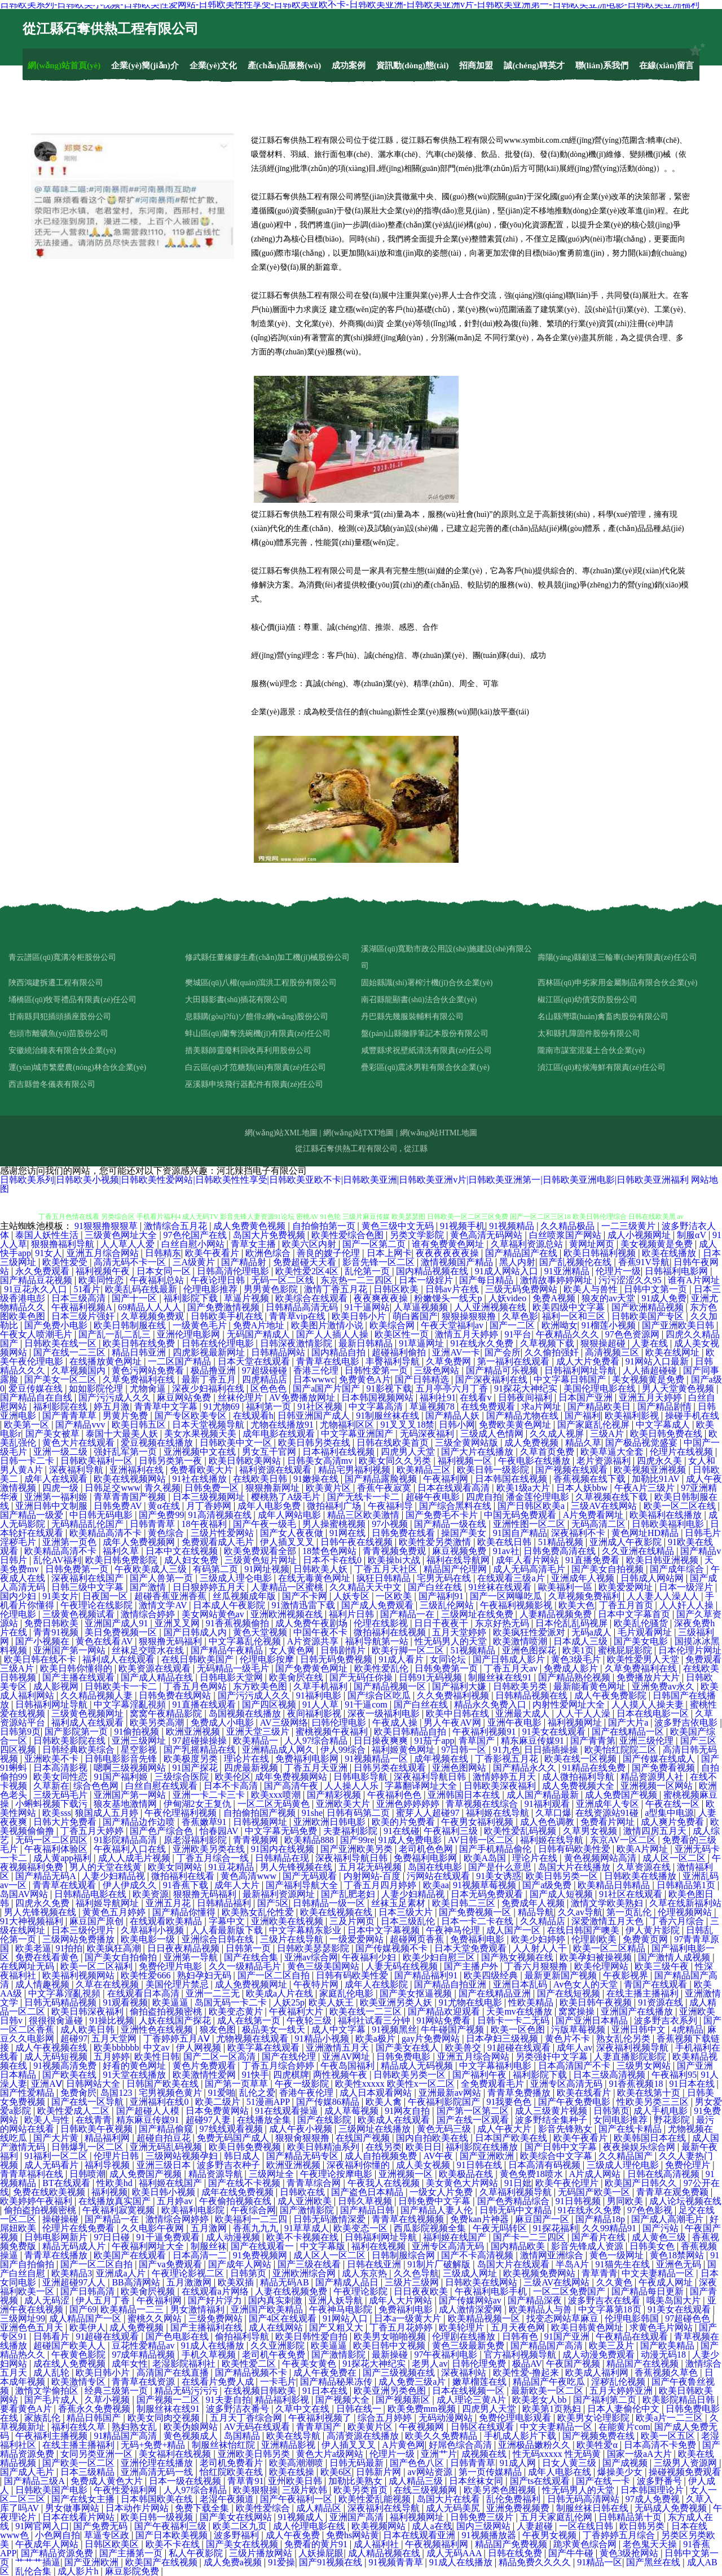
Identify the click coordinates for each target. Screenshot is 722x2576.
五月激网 (210, 2228)
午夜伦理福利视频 (181, 1813)
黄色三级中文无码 (399, 1226)
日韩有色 (521, 2336)
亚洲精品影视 (289, 2445)
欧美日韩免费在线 (667, 1433)
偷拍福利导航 (243, 2336)
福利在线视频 (379, 2246)
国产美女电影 (642, 1641)
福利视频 (109, 2192)
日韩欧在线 (303, 2192)
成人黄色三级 (660, 2237)
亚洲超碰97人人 (75, 2282)
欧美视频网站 (379, 2526)
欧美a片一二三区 (670, 2418)
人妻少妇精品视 (114, 1876)
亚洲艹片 (439, 2454)
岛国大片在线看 (449, 2499)
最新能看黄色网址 (590, 1686)
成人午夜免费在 (326, 2372)
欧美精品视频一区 (485, 2318)
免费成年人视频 (534, 1903)
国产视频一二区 (169, 2399)
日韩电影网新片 (57, 2237)
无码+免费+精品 (154, 2445)
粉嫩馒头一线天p (449, 1298)
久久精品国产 (626, 2156)
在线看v (477, 1397)
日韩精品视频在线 (532, 1695)
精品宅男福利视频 (355, 1469)
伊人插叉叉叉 (288, 1542)
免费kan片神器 (480, 2219)
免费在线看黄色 (48, 1957)
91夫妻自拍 (228, 2399)
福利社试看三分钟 (375, 2020)
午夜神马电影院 (342, 2309)
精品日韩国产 (95, 2418)
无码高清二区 (599, 1524)
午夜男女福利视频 (478, 1822)
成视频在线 (485, 2454)
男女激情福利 (198, 2309)
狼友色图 (219, 2029)
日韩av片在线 (453, 1289)
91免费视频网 (261, 2255)
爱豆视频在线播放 (158, 1442)
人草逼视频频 (422, 1307)
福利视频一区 (466, 1460)
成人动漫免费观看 (599, 2354)
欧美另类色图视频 (501, 2490)
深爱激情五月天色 (608, 1921)
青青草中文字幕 (167, 1406)
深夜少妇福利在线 (209, 1388)
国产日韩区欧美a (532, 1506)
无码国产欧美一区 (595, 2192)
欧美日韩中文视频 (390, 2345)
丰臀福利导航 (394, 1361)
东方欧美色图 (261, 1686)
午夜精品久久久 (568, 1334)
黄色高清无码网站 (487, 1235)
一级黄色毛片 (201, 1325)
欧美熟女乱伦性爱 (259, 1912)
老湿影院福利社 (185, 2363)
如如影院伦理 (97, 1388)
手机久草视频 (210, 2354)
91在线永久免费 (483, 1343)
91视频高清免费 (66, 2065)
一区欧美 (395, 1596)
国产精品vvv (81, 1424)
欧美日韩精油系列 (324, 2147)
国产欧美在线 (70, 2074)
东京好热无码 (503, 1623)
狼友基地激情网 (126, 1804)
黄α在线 (165, 1506)
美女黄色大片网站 (463, 2183)
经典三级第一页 (117, 2390)
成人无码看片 (52, 2165)
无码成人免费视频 (672, 2508)
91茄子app (434, 1740)
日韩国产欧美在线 (163, 2083)
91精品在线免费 (595, 1767)
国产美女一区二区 (61, 1379)
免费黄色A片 (365, 1379)
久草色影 (520, 1316)
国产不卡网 (305, 1596)
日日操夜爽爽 (382, 1740)
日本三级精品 (88, 2472)
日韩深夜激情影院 (297, 1343)
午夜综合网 (253, 2210)
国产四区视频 (270, 1704)
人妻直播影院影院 (631, 2056)
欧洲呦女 (560, 1325)
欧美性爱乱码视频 (521, 1831)
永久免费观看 (43, 1271)
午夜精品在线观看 (633, 2336)
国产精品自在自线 (37, 1397)
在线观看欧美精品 (167, 1921)
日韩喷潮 (87, 2174)
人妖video (508, 1298)
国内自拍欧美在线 (433, 2138)
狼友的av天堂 (609, 1298)
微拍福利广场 (335, 1506)
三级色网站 (437, 1370)
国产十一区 (135, 1298)
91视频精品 (512, 1226)
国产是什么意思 (501, 1867)
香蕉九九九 (256, 2228)
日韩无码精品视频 (61, 2002)
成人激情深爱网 (471, 2309)
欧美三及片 (612, 2345)
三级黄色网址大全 (122, 1235)
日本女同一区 (165, 1271)
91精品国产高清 (126, 2436)
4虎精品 (687, 2029)
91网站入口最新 (658, 1361)
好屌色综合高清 (461, 2445)
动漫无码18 (664, 2354)
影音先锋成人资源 (588, 2246)
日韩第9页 (20, 1731)
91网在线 (348, 1533)
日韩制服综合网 (404, 2255)
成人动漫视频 (234, 2237)
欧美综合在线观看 (312, 1298)
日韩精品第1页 (687, 1885)
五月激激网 (190, 2282)
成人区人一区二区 (330, 2255)
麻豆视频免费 (460, 1551)
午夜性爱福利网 (126, 2490)
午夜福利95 (674, 2074)
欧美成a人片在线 (280, 1993)
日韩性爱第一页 (377, 1370)
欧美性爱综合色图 (348, 1235)
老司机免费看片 (232, 2463)
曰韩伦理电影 (340, 1722)
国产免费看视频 (664, 1767)
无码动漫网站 (447, 2418)
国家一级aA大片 (640, 2454)
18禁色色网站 (330, 1551)
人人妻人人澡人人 (664, 1596)
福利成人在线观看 (119, 1659)
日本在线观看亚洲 (420, 2535)
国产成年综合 (678, 1569)
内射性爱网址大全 (569, 1704)
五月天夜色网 (519, 2327)
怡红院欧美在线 (232, 2472)
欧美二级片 (219, 2102)
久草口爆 (553, 1813)
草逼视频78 (433, 1406)
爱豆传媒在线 (36, 1388)
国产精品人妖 (453, 1415)
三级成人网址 (471, 2273)
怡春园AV (220, 1831)
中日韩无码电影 (102, 1515)
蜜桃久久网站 (155, 2318)
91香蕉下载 (186, 1885)
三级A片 (608, 1433)
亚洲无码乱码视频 (167, 2147)
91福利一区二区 (57, 2156)
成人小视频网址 (640, 1235)
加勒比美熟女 (356, 2481)
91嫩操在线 (317, 1479)
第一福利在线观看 (514, 1361)
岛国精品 (243, 2436)
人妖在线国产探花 (176, 2020)
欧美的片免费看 (404, 1822)
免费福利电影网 (308, 1758)
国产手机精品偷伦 (496, 1849)
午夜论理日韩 (219, 1280)
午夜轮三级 (310, 2020)
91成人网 (519, 2463)
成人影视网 (57, 1686)
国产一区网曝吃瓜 (507, 1596)
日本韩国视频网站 (378, 1397)
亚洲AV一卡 (456, 1352)
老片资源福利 (604, 1460)
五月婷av (176, 2201)
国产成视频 (626, 2463)
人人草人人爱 (128, 1244)
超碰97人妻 (209, 2120)
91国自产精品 (520, 1533)
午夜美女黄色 (310, 2363)
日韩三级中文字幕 (88, 1587)
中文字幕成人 (664, 1424)
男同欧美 (626, 2201)
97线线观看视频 (232, 2129)
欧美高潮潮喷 (297, 2463)
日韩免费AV (119, 1506)
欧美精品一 (256, 1740)
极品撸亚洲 (214, 1370)
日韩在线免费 (516, 2553)
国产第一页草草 (237, 2083)
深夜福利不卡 (579, 1533)
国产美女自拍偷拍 (122, 1957)
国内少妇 (19, 1596)
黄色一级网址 (617, 2255)
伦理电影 (19, 1614)
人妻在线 (651, 1343)
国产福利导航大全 (303, 1885)
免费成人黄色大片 (108, 2481)
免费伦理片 (688, 2165)
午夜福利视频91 (485, 1731)
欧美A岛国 (486, 1858)
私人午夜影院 (197, 2553)
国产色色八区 (418, 2463)
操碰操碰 (61, 2219)
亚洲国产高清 (357, 2517)
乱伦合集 (34, 2571)
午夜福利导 (391, 1506)
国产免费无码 (101, 2526)
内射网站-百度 (373, 1876)
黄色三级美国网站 (324, 1966)
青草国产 (478, 1740)
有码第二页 (216, 1569)
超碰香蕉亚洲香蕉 (171, 1596)
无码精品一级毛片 (234, 1668)
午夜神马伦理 (454, 1930)
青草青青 (600, 2273)
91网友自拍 (408, 2111)
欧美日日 (424, 2147)
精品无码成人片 (75, 2246)
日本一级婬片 (427, 1280)
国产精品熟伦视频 (575, 1677)
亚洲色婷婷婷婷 (409, 1804)
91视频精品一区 (377, 1758)
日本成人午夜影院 (230, 1605)
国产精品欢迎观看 (445, 2011)
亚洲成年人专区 (608, 1804)
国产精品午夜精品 (228, 1650)
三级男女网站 (645, 2065)
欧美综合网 (393, 1325)
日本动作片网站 (138, 2508)
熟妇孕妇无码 (205, 1975)
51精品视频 (561, 1542)
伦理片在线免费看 (79, 2228)
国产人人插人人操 (333, 1334)
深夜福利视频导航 (633, 2047)
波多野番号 (660, 2481)
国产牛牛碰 (572, 2553)
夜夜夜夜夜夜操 (448, 1253)
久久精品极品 (568, 1226)
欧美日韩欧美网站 (246, 1460)
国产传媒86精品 (329, 2102)
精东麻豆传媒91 (533, 1740)
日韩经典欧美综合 (79, 1749)
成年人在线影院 (377, 1984)
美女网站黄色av (214, 1614)
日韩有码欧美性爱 (575, 1849)
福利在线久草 (79, 2427)
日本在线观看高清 (454, 1488)
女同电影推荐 (621, 2120)
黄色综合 (167, 1533)
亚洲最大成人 (523, 1713)
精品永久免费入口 (491, 1704)
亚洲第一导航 (192, 1957)
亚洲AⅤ (46, 2083)
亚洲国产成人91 (117, 1623)
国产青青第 (592, 1740)
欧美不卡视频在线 (303, 2237)
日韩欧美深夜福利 (501, 1786)
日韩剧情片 (344, 1650)
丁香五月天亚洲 (317, 1767)
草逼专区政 (107, 2535)
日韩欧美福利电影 (669, 1524)
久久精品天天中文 (366, 1587)
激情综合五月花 (176, 1226)
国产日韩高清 (88, 2291)
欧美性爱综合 (264, 2508)
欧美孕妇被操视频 (597, 1957)
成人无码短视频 (57, 2056)
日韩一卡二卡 (28, 1460)
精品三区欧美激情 (364, 1515)
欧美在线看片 (585, 2092)
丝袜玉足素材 (399, 1903)
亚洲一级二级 (61, 1451)
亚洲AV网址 (347, 2056)
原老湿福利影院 (196, 1840)
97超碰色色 (688, 2318)
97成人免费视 (654, 2499)
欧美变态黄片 (237, 2011)
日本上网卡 (389, 1253)
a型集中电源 (669, 1813)
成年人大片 (238, 1885)
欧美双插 (237, 2282)
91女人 (48, 1253)
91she (312, 1813)
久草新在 (51, 1786)
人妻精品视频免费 (557, 1614)
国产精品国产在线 (522, 1253)
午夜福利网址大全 (149, 2246)
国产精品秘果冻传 (337, 2381)
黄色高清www (250, 1876)
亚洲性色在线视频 (158, 2029)
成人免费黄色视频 (250, 1226)
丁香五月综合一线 (214, 1858)
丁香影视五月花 (507, 1758)
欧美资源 (151, 1894)
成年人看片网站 (528, 1560)
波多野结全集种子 (552, 2120)
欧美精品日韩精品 (615, 1885)
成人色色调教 (548, 1822)
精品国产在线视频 (643, 2363)
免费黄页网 (646, 1939)
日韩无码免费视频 (337, 1659)
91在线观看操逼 (287, 2111)
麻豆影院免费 (133, 2571)
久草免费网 (449, 1361)
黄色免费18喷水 (532, 2174)
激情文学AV (164, 1605)
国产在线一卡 (604, 2481)
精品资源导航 (216, 2174)
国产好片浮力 (216, 2300)
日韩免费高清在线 (560, 1551)
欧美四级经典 (492, 1975)
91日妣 (517, 2183)
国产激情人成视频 (675, 1957)
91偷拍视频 (137, 1731)
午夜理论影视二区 (189, 2273)
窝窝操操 (577, 2011)
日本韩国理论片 (653, 2490)
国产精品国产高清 (547, 2345)
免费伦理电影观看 (516, 2418)
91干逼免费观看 (169, 2237)
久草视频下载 (548, 1343)
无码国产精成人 (259, 1334)
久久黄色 (615, 2282)
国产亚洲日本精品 (593, 2020)
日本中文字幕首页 (635, 1614)
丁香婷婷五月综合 (620, 2535)
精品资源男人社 (653, 1776)
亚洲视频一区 (406, 2174)
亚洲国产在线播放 (638, 2011)
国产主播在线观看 (79, 1677)
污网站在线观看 (439, 1876)
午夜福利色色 (395, 1795)
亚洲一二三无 (214, 1993)
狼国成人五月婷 (107, 1813)
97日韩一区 (464, 1749)
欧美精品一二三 (133, 2309)
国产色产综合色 (162, 1831)
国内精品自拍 (339, 1352)
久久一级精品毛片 (246, 1966)
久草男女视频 (591, 1831)
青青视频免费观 (395, 1551)
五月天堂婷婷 (460, 1632)
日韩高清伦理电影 (234, 1271)
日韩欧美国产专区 (648, 1316)
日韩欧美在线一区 (61, 1343)
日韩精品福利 (225, 1903)
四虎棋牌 (291, 2074)
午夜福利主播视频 (52, 2436)
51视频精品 (474, 1650)
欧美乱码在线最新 (142, 1289)
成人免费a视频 (234, 2562)
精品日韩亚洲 (140, 1352)
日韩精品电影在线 (91, 1894)
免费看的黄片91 (317, 2544)
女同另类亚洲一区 (97, 2454)
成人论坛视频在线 (685, 2201)
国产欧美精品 (668, 2345)
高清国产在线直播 (174, 2372)
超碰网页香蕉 (418, 1939)
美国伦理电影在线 (600, 1388)
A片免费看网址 (594, 1515)
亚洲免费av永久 (664, 1686)
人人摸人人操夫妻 (648, 1704)
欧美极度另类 (192, 1758)
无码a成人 (592, 1632)
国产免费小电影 (57, 1325)
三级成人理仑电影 (237, 1578)
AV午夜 (439, 2156)
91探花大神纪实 (527, 1388)
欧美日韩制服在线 (131, 1325)
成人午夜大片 (505, 2129)
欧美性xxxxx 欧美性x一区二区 (396, 2083)
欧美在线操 (292, 2472)
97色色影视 (651, 2210)
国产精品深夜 (536, 2300)
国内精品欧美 (519, 2246)
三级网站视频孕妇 (183, 2156)
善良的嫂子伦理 (329, 1253)
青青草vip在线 (298, 1316)
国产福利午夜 (480, 2074)
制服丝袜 (209, 2246)
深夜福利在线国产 (88, 1578)
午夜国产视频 (574, 2363)
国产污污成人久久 (115, 1397)
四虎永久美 (660, 1460)
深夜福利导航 (77, 1469)
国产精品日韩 (368, 2210)
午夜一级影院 (303, 2083)
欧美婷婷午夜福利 (37, 2201)
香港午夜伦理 (307, 2092)
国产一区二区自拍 (274, 1975)
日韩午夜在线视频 (357, 1542)
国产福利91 (442, 1596)
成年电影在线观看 (280, 1433)
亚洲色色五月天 (32, 2327)
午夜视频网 (422, 2427)
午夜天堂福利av (453, 1325)
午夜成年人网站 (48, 2544)
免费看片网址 (608, 1822)
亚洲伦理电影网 (189, 1334)
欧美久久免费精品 (442, 2436)
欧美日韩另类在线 (315, 1442)
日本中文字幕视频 (384, 1930)
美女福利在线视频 (176, 2454)
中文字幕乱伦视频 (246, 1641)
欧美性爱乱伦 (382, 1668)
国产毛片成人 (52, 2399)
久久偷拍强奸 (553, 1352)
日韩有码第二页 (359, 1813)
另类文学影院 (418, 1235)
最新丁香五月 (210, 1379)
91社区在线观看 (631, 1894)
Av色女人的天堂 (586, 1984)
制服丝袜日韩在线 (593, 2508)
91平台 (517, 1334)
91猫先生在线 (624, 2264)
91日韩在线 (480, 2165)
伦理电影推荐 (211, 1289)
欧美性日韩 (156, 2056)
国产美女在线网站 (237, 2517)
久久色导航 (416, 2273)
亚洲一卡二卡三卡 (210, 1795)
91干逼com (367, 1704)
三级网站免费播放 (79, 1939)
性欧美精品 (532, 2002)
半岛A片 (574, 2264)
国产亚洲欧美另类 (357, 1849)
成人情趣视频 (43, 1984)
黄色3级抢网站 (630, 2553)
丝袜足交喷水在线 (149, 1650)
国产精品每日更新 (648, 2291)
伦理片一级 (618, 1271)
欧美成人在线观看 (395, 2120)
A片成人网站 (596, 2174)
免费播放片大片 (649, 1677)
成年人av (574, 2047)
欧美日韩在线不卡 (41, 1659)
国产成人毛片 (28, 2472)
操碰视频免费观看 (685, 2472)
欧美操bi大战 (395, 1560)
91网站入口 (346, 2318)
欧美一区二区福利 (97, 1966)
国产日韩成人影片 (510, 1659)
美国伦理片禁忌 (178, 1984)
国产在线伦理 (290, 2056)
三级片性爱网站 (223, 1533)
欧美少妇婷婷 (539, 1939)
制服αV (692, 1235)
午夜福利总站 (158, 1280)
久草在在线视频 (108, 1984)
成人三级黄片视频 (552, 2111)
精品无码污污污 (187, 2390)
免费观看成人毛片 (219, 1542)
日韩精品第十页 (631, 2517)
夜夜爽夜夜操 (382, 1298)
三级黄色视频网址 (88, 1713)
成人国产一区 (514, 1930)
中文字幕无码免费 (282, 1831)
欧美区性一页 (403, 1334)
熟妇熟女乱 (135, 2427)
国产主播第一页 (132, 2553)
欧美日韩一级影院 (494, 1469)
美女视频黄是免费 (657, 1244)
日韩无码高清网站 (584, 2499)
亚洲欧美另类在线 (210, 1849)
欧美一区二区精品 (610, 1948)
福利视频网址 (576, 1722)
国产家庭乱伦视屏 (594, 1424)
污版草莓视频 (579, 2029)
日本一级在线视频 (186, 2481)
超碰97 (73, 2038)
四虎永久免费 (43, 1903)
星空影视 (140, 1749)
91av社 (506, 1551)
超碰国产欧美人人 (70, 2345)
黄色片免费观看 (205, 2065)
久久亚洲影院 (278, 2345)
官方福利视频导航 (521, 2354)
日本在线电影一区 (654, 1713)
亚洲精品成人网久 (279, 1749)
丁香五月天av (512, 1668)
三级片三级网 (413, 2282)
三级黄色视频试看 (79, 1614)
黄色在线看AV (105, 1641)
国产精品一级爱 (32, 1515)
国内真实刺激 (276, 2300)
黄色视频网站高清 (601, 1858)
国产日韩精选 (423, 1379)
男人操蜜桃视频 (335, 1524)
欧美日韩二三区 (465, 1903)
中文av (157, 2047)
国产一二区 (513, 1325)
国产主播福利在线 (207, 2327)
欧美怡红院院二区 (621, 1749)
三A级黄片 (195, 1262)
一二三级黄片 (629, 1226)
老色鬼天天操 (651, 2544)
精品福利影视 (283, 2399)
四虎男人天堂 (409, 1451)
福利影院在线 (61, 1406)
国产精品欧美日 (600, 1406)
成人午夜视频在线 (52, 2047)
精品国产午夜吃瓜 (550, 2381)
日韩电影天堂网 (232, 1677)
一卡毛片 (278, 2381)
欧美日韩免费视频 (246, 2147)
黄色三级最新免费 (469, 2345)
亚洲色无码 (679, 2264)
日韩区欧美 (397, 1289)
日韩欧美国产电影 (52, 2490)
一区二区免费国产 (570, 2291)
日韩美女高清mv (321, 1460)
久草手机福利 (321, 1686)
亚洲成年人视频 (584, 1578)
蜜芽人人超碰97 (428, 1813)
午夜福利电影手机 (492, 2291)
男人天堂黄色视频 (679, 1388)
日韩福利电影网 (677, 1271)
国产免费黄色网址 (312, 1668)
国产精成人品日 (348, 2282)
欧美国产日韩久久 (642, 2183)
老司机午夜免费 (274, 2354)
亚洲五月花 (169, 1903)
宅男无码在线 (445, 1578)
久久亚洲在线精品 (639, 1551)
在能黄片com (624, 2427)
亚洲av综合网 (311, 1957)
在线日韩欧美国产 (198, 1659)
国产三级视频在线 (400, 2372)
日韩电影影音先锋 (122, 1758)
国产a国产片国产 (327, 1388)
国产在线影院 (325, 2120)
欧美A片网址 (644, 1849)
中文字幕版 (323, 2246)
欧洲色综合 (269, 1253)
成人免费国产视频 (622, 1795)
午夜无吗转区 (501, 2228)
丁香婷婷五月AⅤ (178, 2038)
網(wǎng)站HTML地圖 (438, 1133)
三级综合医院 (183, 1776)
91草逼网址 (422, 1343)
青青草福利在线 (32, 2174)
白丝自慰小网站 (194, 1244)
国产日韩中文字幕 (562, 2147)
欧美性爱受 (66, 1262)
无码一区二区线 (283, 1280)
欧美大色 (576, 1605)
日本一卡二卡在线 (478, 1921)
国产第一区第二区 (474, 2111)
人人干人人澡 (584, 1713)
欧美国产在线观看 (131, 2255)
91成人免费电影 (411, 1840)
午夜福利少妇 (370, 1957)
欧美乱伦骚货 (642, 1623)
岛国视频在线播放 (246, 1713)
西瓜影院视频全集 (431, 2228)
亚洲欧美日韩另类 (255, 2454)
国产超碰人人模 (149, 2111)
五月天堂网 (115, 2038)
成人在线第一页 (250, 2020)
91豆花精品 (232, 1867)
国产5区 (273, 1903)
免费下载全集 (203, 2508)
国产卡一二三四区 (530, 2237)
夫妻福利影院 (351, 1831)
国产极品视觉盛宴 (642, 1442)
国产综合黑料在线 (456, 1506)
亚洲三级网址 (140, 1740)
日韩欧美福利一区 (97, 1460)
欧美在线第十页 (650, 2092)
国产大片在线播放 (478, 1451)
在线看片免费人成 (219, 2381)
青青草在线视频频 (409, 2219)
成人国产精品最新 (544, 1795)
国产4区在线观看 (284, 2318)
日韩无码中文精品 (516, 2210)
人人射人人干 (541, 1948)
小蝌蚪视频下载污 (52, 1804)
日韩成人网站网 (653, 1578)
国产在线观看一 (263, 2246)
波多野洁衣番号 (238, 2408)
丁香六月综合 (678, 1921)
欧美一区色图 (519, 2029)
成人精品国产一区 (86, 2318)
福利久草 (122, 1551)
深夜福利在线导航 (384, 2508)
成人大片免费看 (589, 1361)
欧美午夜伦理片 (568, 2183)
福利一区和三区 (574, 1316)
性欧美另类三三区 (654, 2102)
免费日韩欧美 (52, 1623)
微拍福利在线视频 (391, 1632)
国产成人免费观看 (378, 1605)
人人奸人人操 (687, 1605)
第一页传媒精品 (491, 2472)
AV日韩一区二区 (482, 1840)
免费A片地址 (260, 1325)
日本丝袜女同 (477, 2481)
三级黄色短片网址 (261, 1560)
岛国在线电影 (436, 1867)
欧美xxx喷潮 (277, 1795)
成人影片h (79, 2571)
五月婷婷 (112, 2056)
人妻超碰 (536, 2526)
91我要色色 (510, 2102)
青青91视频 (57, 1632)
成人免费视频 (532, 1442)
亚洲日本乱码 (521, 1984)
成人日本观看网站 (377, 2092)
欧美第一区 (27, 1424)
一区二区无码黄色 (274, 1804)
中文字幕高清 (377, 1406)
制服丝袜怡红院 (224, 2445)
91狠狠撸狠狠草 (107, 1226)
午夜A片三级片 (645, 1488)
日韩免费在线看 (404, 1533)
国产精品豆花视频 (37, 1280)
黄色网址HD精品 (646, 1533)
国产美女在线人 (408, 2047)
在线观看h (253, 1415)
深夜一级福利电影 (384, 1713)
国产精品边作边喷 (140, 1822)
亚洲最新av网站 (451, 2092)
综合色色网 (97, 1786)
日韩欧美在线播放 (641, 1876)
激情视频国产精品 (458, 1262)
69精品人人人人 (150, 1307)
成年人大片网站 (401, 2300)
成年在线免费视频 (238, 2192)
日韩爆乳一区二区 (88, 2147)
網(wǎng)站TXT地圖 (358, 1133)
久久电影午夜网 (153, 2228)
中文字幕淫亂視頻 (131, 1704)
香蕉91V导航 (644, 1262)
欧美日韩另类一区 (563, 1876)
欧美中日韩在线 (458, 1713)
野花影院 (673, 2120)
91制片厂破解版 (440, 2264)
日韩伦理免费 (480, 2363)
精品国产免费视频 (512, 2544)
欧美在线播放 (670, 1253)
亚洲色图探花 (530, 1650)
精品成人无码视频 (418, 2065)
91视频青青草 (397, 2562)
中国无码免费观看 (521, 1515)
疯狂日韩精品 (384, 1578)
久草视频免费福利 (585, 1596)
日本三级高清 (79, 1298)
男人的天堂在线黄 (106, 1867)
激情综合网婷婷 (178, 2219)
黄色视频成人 (192, 2436)
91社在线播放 (201, 1479)
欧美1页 (578, 1650)
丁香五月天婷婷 (93, 1831)
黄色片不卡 (568, 2038)
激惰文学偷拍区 (48, 2390)
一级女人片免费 (442, 2192)
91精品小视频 (323, 2038)
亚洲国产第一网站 (70, 1650)
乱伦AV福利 (57, 1560)
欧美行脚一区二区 (409, 1650)
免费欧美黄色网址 (516, 1424)
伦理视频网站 (686, 1912)
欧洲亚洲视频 (194, 1731)
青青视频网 (256, 1840)
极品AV (527, 2363)
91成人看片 (402, 1659)
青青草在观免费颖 (673, 2192)
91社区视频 (321, 1406)
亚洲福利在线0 (160, 2102)
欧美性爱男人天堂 (644, 1659)
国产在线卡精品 (631, 2129)
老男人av (429, 2363)
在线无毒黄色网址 (315, 1578)
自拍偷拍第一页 (325, 1226)
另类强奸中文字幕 (553, 2056)
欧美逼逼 (171, 2002)
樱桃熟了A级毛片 (287, 1497)
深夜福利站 (464, 2372)
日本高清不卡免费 (661, 2445)
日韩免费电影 (404, 2056)
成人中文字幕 (339, 2029)
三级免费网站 (216, 2318)
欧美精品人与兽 (541, 2309)
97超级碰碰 (265, 1370)
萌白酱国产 (415, 1316)
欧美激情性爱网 (205, 2074)
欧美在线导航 (294, 2436)
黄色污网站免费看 (149, 1370)
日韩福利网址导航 (581, 1370)
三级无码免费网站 (522, 1289)
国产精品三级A (35, 2481)
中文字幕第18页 (611, 2309)
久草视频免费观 (153, 1316)
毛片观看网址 (646, 1632)
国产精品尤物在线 (523, 1415)
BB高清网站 (137, 2282)
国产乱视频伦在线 (576, 1262)
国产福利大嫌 (460, 1686)
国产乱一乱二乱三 (115, 1334)
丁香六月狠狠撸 (537, 1966)
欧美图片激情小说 (328, 1325)
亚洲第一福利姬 (57, 1497)
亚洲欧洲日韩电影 (330, 1822)
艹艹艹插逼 (37, 2562)
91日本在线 (693, 2083)
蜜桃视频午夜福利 (333, 1731)
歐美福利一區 (566, 1587)
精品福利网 (108, 2138)
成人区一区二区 (675, 1858)
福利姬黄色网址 (404, 1749)
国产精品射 (244, 1262)
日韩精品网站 (279, 1352)
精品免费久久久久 (536, 2562)
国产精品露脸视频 (382, 1479)
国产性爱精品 (28, 2092)
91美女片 (60, 1596)
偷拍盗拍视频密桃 (167, 2011)
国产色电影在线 (178, 2336)
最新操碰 (391, 2354)
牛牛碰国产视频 (453, 2029)
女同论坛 (449, 1659)
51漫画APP (269, 2102)
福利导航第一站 (378, 1641)
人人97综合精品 (317, 1740)
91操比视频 (111, 2020)
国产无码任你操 (362, 1677)
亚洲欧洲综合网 (305, 2273)
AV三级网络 (284, 1722)
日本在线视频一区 (469, 2390)
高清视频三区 (613, 1352)
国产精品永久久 (525, 1767)
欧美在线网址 (673, 1352)
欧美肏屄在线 (297, 1677)
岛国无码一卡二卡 (232, 2002)
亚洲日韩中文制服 (52, 1506)
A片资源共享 (314, 1641)
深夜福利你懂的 (359, 2165)
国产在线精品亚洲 (496, 1993)
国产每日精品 (487, 1280)
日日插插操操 (552, 1749)
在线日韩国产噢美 (584, 1930)
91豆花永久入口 (36, 1289)
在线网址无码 (28, 1966)
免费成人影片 (572, 1668)
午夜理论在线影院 (97, 1605)
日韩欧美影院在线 (70, 1740)
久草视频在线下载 (612, 1497)
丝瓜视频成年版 (245, 1596)
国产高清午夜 (292, 1786)
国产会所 (503, 1352)
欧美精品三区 (425, 1469)
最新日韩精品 (366, 1343)
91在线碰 (402, 1831)
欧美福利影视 (633, 1415)
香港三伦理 (317, 1370)
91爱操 (281, 2562)
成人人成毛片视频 (135, 1858)
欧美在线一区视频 (581, 1758)
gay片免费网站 (432, 2038)
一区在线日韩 (587, 2526)
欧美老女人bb (540, 2399)
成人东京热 (365, 2273)
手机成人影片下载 (521, 2436)
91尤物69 (223, 1406)
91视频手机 (462, 1226)
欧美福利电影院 (194, 2210)
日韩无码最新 (357, 2463)
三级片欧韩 (305, 2490)
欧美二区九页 (241, 2526)
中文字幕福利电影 (496, 2065)
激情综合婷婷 (149, 1614)
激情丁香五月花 (336, 1289)
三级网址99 (22, 2318)
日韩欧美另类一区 (410, 2074)
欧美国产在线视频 (162, 2562)
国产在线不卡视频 (245, 2183)
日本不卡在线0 (333, 1560)
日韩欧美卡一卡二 (122, 1686)
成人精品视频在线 (385, 2553)
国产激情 (149, 1587)
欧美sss (56, 1813)
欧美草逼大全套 (613, 1451)
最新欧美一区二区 (548, 2390)
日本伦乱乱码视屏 (572, 1623)
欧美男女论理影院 (594, 2418)
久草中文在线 (303, 2408)
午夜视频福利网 (437, 2544)
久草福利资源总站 (528, 1244)
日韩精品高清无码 (303, 1307)
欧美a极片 (376, 2038)
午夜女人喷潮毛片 (37, 1334)
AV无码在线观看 (258, 2427)
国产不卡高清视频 (478, 2255)
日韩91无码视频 (431, 1677)
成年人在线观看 (57, 1479)
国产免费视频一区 (476, 1912)
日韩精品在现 (283, 1858)
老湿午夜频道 (228, 2499)
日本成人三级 (581, 1641)
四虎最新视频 (252, 1767)
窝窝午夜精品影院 (167, 1713)
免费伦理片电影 (171, 1966)
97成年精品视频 (144, 2354)
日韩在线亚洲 (375, 2264)
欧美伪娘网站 (192, 2427)
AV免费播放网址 (303, 1397)
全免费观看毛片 (493, 2083)
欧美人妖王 (332, 2002)
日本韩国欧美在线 (158, 2499)
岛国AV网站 (25, 1894)
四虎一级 (61, 1488)
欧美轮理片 (462, 2327)
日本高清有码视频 (545, 2165)
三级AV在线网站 (605, 1506)
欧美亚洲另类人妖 (397, 2002)
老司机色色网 (427, 1849)
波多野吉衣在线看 (605, 2300)
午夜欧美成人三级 (152, 1569)
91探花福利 (555, 2228)
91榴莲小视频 (610, 1325)
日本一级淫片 (687, 1587)
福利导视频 (108, 2165)
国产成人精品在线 (158, 1677)
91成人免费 (663, 1298)
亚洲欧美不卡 (52, 1758)
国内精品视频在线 (433, 1271)
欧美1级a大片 (524, 1488)
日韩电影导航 (361, 1776)
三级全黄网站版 (467, 1442)
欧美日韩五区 (140, 1424)
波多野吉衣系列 (666, 2020)
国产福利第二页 (606, 2399)
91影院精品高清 (126, 1840)
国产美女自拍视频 (608, 1569)
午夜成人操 (396, 1722)
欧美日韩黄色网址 (588, 2327)
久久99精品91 (610, 2228)
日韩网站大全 (94, 2083)
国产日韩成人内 (196, 1632)
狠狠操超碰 (604, 1343)
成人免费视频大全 (579, 1786)
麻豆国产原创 (97, 1921)
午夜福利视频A (82, 1307)
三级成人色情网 (493, 1433)
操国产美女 (464, 1533)
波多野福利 (237, 2535)
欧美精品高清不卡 (106, 1533)
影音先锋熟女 (566, 2129)
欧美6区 (336, 2472)
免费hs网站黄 (352, 2535)
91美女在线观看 (555, 1731)
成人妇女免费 (192, 1560)
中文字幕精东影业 (306, 1930)
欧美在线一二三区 (366, 2011)
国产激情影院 (308, 2210)
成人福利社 (377, 2544)
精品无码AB (285, 2282)
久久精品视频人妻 (97, 1695)
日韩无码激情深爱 (330, 2219)
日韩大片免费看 (66, 1822)
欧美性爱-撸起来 (527, 2372)
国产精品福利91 (427, 1975)
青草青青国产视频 (131, 1497)
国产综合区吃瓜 (380, 1695)
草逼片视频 (247, 1298)
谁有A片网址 (694, 1280)
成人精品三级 (417, 2481)
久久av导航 (580, 1912)
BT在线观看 (67, 2183)
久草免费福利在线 (140, 1379)
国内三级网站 (484, 2526)
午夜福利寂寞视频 (119, 2210)
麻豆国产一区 (543, 2219)
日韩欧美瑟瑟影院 (314, 1948)
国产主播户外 (472, 1966)
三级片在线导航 (292, 1939)
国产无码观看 (311, 1876)
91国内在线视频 (283, 1849)
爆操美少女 (621, 2472)
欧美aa (436, 1885)
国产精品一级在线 (451, 1524)
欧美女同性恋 (61, 1776)
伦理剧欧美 (595, 1939)
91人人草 (321, 1704)
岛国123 (117, 2092)
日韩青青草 (153, 1524)
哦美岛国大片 (674, 2300)
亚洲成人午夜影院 (626, 1542)
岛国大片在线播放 (575, 1867)
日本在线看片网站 (79, 2517)
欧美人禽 (385, 2102)
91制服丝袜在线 (388, 1415)
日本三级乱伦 (409, 1921)
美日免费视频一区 (122, 1632)
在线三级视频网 (426, 2490)
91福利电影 (320, 1695)
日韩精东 (163, 1253)
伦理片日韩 (117, 2156)
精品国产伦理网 (456, 1569)
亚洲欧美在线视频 (288, 1921)
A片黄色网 (403, 2445)
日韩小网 (457, 1424)
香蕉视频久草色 (667, 2372)
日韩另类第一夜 (171, 1460)
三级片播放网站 (261, 2553)
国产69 (82, 2309)
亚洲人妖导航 (337, 2300)
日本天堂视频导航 (209, 1424)
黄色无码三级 (445, 2129)
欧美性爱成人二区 (74, 2111)
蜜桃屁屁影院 (626, 1650)
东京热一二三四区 (357, 1280)
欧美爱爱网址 (626, 1587)
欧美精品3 (71, 2273)
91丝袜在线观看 (501, 1587)
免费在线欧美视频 (50, 2192)
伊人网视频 (199, 2047)
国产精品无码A (46, 1876)
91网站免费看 (444, 2020)
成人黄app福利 (63, 1858)
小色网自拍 (57, 2535)
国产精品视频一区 (391, 1686)
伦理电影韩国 (633, 2318)
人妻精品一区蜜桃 (288, 1587)
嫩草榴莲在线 (480, 2381)
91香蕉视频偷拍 (238, 1623)
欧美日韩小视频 (164, 2192)
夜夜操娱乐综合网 (640, 2147)
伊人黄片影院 (654, 1930)
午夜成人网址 (667, 2282)
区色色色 (269, 1388)
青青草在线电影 (329, 1361)
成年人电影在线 (560, 2472)
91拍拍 (68, 1948)
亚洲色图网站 (460, 1767)
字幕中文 (228, 1921)
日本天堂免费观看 (471, 1948)
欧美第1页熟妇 (552, 2408)
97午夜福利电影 (446, 2354)
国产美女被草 (53, 1433)
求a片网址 (542, 1406)
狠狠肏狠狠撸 (303, 2138)
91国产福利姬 (122, 1776)
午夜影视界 (626, 1975)
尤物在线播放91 (283, 1424)
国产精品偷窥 (167, 2129)
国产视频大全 (343, 2399)
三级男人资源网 (686, 2463)
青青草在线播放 (57, 2255)
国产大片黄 (57, 2138)
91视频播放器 (490, 2535)
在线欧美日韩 (261, 1479)
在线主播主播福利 (643, 1993)
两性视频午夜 (341, 2074)
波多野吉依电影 (687, 1722)
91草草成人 (306, 2228)
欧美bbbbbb (116, 2047)
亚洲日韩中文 (639, 2029)
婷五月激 (112, 1406)
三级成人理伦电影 (624, 2165)
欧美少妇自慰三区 (440, 1957)
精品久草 (583, 1442)
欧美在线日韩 (505, 1542)
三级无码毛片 (61, 1795)
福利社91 (438, 1397)
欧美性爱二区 (250, 2363)
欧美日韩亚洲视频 (663, 1560)
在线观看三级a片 (512, 1578)
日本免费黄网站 (218, 2111)
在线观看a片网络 (216, 2291)
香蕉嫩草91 (205, 1822)
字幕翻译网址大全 (422, 1786)
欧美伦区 (233, 1776)
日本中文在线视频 (183, 1551)
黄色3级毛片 (577, 1659)
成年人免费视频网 (140, 1542)
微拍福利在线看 (184, 1876)
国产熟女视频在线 (518, 1957)
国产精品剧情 (665, 1406)
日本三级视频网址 (210, 1497)
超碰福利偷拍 (400, 1352)
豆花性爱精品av (144, 2345)
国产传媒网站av (471, 2300)
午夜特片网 (317, 1984)
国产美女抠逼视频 (417, 1993)
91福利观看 (548, 1804)
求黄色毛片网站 (662, 2327)
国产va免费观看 (171, 2264)
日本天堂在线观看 (255, 1361)
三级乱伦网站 (448, 1605)
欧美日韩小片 (360, 1316)
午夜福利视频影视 (517, 1605)
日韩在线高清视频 (664, 2174)
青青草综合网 (315, 2183)
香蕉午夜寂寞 (385, 1488)
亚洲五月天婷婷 (651, 1397)
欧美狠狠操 (255, 2490)
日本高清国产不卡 (575, 2065)
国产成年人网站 (241, 2264)
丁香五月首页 (627, 1605)
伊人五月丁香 (104, 2300)
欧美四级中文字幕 (569, 1307)
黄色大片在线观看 (79, 1442)
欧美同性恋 (102, 1280)
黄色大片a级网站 (331, 2454)
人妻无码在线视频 (403, 1966)
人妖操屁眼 (321, 2553)
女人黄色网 (292, 1650)
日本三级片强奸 (84, 1316)
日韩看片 (52, 2336)
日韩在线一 (360, 2408)
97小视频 (391, 1524)
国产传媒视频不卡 (392, 1948)
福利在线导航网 (459, 1560)
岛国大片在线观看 (514, 2264)
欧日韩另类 (643, 2526)
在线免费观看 (489, 1406)
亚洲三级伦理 (647, 1740)
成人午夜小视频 (301, 2129)
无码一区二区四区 (52, 1840)
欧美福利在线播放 (666, 1515)
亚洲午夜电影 (515, 1722)
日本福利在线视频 (339, 1451)
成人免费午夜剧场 (312, 1623)
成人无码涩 (48, 2300)
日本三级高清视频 (610, 2074)
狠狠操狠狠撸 (470, 1316)
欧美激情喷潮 (521, 1641)
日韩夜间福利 (526, 1397)
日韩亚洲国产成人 (315, 1415)
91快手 (255, 2074)
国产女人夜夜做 (292, 1533)
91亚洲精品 (568, 1271)
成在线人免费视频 (70, 2363)
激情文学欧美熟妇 (608, 1903)
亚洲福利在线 (137, 1469)
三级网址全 (272, 2174)
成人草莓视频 (352, 2111)
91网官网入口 (42, 2526)
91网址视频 (266, 1569)
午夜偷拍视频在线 (236, 2201)
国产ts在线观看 (541, 2481)
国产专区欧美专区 (192, 1415)
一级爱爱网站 (357, 1939)
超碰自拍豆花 (165, 2138)
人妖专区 (352, 1596)
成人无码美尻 (454, 2508)
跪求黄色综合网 (586, 2544)
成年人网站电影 (290, 1515)
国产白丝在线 (436, 1587)
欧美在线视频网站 (131, 1479)
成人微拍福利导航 (579, 1776)
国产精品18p (601, 2219)
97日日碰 (113, 2237)
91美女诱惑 (498, 1876)
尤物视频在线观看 (253, 2038)
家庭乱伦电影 (347, 1993)
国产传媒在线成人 (660, 1758)
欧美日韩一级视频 (158, 2517)
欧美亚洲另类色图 (391, 2390)
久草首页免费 (548, 1451)
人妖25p (289, 2002)
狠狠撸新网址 (273, 1488)
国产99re (357, 1840)
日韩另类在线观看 (391, 1767)
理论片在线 (247, 1758)
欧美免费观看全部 (261, 1551)
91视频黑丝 (394, 2029)
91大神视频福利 (32, 1921)
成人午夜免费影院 (611, 1695)
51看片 (86, 1289)
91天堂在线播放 (135, 2074)
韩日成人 (243, 2156)
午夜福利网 (446, 1479)
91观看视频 (125, 2002)
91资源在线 (661, 2002)
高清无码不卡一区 (131, 1262)
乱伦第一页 (368, 1271)
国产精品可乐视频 (503, 1370)
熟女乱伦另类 (624, 2038)
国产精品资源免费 (58, 2553)
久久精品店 (543, 1921)
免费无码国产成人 (234, 2138)
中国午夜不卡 (321, 1632)
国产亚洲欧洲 (488, 2156)
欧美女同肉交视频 (164, 2418)
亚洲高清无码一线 (158, 2472)
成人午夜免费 (294, 2535)
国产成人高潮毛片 (668, 2219)
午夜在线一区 (673, 1804)
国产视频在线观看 (572, 1469)
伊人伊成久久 (131, 1885)
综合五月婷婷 (386, 2418)
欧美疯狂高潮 (115, 1948)
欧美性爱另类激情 (436, 1542)
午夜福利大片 (297, 2011)
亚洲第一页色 (70, 1542)
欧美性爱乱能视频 (375, 2499)
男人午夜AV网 (453, 1722)
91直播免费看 (593, 1560)
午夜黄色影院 (79, 2354)
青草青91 (245, 2481)
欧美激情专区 (79, 2381)
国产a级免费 (548, 1885)
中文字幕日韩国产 (571, 1379)
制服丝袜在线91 (501, 1677)
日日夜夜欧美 (422, 2291)
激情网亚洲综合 (552, 2255)
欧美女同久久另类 (396, 1460)
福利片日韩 (352, 1614)
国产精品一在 (408, 1614)
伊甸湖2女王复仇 (199, 1804)
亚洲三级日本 (165, 2165)
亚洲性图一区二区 (530, 1524)
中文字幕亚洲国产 (358, 1433)
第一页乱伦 (630, 1912)
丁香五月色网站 (196, 1686)
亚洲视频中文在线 (201, 1451)
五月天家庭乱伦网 (557, 2517)
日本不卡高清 (232, 1786)
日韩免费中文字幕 (435, 2201)
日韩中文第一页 (656, 1289)
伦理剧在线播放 (465, 2336)
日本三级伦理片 (84, 1930)
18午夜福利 (205, 1524)
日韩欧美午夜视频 (97, 2129)
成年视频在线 (442, 1758)
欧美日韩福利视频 (600, 1253)
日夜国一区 (106, 1596)
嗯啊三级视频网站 (131, 1767)
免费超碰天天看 (305, 1262)
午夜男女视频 (550, 2535)
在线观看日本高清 (144, 1993)
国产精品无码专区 (303, 2156)
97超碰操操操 (201, 1740)
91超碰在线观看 (520, 2047)
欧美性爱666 (147, 1975)
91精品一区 (599, 2562)
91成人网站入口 (507, 1271)
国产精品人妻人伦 (437, 2210)
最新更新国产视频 (562, 1975)
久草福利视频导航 (516, 2192)
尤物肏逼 (149, 1388)
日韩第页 (611, 2111)
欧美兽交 (464, 2047)
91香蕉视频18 (637, 2083)
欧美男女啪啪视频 (391, 2336)
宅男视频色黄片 (171, 2092)
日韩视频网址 (261, 1822)
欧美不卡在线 (174, 2544)
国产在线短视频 (569, 1993)
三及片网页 (353, 1921)
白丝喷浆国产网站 (566, 1235)
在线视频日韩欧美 (261, 2390)
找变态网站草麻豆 (563, 2318)
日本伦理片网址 (689, 1650)
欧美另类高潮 (158, 1722)
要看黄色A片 (27, 2408)
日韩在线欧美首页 (393, 1442)
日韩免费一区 (212, 1488)
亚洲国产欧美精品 (268, 2309)
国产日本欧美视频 (172, 2535)
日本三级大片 (406, 1912)
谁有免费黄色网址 (449, 1244)
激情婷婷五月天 (505, 1776)
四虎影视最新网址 (210, 1352)
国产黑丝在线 (654, 2562)
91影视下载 (389, 1388)
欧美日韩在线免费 (140, 1343)
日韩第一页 (249, 1948)
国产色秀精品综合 (514, 2201)
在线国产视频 (364, 2138)
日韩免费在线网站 (176, 1695)
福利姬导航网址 (108, 1903)
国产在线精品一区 (629, 1731)
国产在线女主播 (84, 2499)
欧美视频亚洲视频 (651, 1469)
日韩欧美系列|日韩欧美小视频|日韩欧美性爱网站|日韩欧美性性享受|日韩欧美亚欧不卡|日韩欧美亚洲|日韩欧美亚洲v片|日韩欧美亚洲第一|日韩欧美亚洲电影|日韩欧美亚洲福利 (344, 1179)
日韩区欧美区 (113, 2544)
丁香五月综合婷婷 (279, 2065)
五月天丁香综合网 (247, 2418)
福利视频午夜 (104, 1271)
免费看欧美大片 (202, 1469)
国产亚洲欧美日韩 (679, 1325)
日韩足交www (112, 1488)
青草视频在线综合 (483, 1804)
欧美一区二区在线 (681, 1506)
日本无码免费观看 (488, 1894)
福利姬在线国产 (171, 2183)
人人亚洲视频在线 (491, 1307)
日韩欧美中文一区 (237, 1442)
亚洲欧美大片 (344, 1804)
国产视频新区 (404, 2399)
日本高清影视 (61, 1767)
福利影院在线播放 (483, 2147)
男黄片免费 (126, 1415)
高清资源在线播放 (364, 2436)
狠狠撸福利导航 (63, 1244)
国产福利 (583, 1415)
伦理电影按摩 (268, 1659)
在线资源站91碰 (608, 1813)
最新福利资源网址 (280, 1894)
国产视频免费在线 (599, 2436)
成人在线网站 (277, 2327)
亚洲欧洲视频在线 (287, 1614)
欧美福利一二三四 (252, 2219)
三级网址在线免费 (478, 1614)
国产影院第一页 (77, 1731)
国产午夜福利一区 (297, 2499)
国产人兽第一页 (162, 1578)
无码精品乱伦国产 (88, 1524)
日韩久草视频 (366, 2201)
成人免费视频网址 (252, 1984)
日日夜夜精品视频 (184, 1948)
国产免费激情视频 (224, 1307)
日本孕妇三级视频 (503, 2038)
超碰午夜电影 (434, 1497)
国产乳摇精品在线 (201, 1749)
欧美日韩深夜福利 (88, 2011)
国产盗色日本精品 (368, 2192)
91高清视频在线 (221, 1515)
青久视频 (162, 1488)
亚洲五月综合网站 (104, 1253)
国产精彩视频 (335, 1795)
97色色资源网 (633, 1334)
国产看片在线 (599, 2237)
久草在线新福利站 (685, 1903)
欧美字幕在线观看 (264, 2047)
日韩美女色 (653, 2246)
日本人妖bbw (583, 1488)
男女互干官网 (270, 1451)
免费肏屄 (78, 2092)
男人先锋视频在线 (297, 1867)
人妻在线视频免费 (292, 2291)
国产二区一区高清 (220, 2056)
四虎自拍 (484, 1497)
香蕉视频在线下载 (590, 1479)
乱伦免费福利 (514, 2499)
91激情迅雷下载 (304, 1605)
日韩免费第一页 (78, 1569)
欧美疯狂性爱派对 (530, 1632)
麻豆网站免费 (185, 1397)
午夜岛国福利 (348, 2065)
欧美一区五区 (669, 2436)
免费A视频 (555, 1298)
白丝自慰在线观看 (162, 1786)
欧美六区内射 (310, 1244)
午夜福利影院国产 (445, 2102)
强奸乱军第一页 (126, 1451)
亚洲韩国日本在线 (465, 1795)
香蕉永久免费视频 (95, 2408)
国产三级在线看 (310, 2264)
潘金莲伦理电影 (538, 1497)
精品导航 (536, 1912)
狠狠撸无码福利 (171, 1641)
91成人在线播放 (213, 2345)
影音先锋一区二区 (379, 1262)
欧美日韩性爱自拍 (312, 2336)
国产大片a (629, 1722)
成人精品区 (320, 2508)
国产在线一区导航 (88, 2102)
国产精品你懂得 (185, 1912)
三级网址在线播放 (375, 2129)
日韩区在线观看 (483, 2427)
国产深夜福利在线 (492, 1379)
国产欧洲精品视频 (648, 1307)
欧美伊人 (87, 2327)
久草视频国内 (79, 1370)
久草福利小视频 (153, 1930)
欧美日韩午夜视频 (597, 2002)
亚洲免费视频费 (519, 2508)
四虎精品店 (265, 1379)
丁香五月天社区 (387, 1569)
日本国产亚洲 (586, 1397)
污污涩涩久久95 (631, 1280)
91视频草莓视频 (485, 1885)
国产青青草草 (70, 1415)
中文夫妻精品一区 (659, 2273)
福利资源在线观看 (276, 1469)
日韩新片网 (379, 2472)
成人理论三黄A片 (473, 2399)
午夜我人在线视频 (384, 2183)
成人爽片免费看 (673, 1822)
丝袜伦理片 (241, 1397)
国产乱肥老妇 (349, 1894)
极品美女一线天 (274, 2029)
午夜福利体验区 (57, 1849)
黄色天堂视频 (261, 1632)
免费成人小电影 (223, 1722)
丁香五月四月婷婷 (381, 1885)
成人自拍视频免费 (382, 2156)
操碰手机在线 (692, 1415)
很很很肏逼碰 (57, 2020)
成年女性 (130, 2363)
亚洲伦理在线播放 (158, 2463)
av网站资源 (430, 2472)
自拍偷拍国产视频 (260, 1813)
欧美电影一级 (149, 1939)
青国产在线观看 (656, 1984)
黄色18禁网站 (678, 2255)
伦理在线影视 (382, 1623)
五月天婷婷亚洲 (622, 2390)
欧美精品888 (310, 1840)
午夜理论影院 (361, 2291)
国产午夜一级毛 (265, 1524)
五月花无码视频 (371, 1867)
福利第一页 (269, 1406)
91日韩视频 (579, 2201)
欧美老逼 (33, 1948)
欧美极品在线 (467, 2174)
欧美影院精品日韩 (679, 2399)
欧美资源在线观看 (155, 1668)
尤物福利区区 (348, 1424)
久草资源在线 (645, 1867)
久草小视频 (108, 2399)
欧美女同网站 (176, 1867)
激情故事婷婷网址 (557, 1280)
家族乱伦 (43, 2418)
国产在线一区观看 (474, 2120)
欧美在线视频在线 (337, 1912)
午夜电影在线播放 (535, 1460)
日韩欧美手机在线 (228, 1316)
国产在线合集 (252, 1957)
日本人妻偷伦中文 (624, 2408)
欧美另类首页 (361, 2490)
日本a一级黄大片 (408, 2318)
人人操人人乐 (352, 1786)
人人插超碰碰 (651, 1370)
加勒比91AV (657, 1479)
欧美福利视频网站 (79, 1975)
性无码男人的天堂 (452, 1641)
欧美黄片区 (329, 1488)
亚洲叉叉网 (178, 1623)
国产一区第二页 (375, 1244)
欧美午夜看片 (213, 1253)
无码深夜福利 (428, 1433)
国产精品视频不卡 (252, 2372)
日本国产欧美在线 (512, 2138)
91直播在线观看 (205, 1704)
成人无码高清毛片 (530, 1569)
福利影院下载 (192, 1298)
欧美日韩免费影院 (122, 1560)
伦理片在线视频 (682, 1451)
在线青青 (94, 2120)
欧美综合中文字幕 (557, 2156)
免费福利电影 (478, 1939)
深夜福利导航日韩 (431, 1776)
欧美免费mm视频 (423, 2408)
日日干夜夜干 (442, 1623)
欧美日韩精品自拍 (411, 1731)
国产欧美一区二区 (79, 2463)
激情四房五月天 (656, 1831)
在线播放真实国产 (115, 2201)
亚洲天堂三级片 (259, 1731)
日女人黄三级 (570, 2463)
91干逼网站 (367, 1307)
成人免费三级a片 (413, 2381)
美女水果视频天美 (201, 1433)
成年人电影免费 (270, 1506)
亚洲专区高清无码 (567, 2083)
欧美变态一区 (361, 2228)
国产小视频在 (43, 1641)
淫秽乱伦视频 (619, 2381)
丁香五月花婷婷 (402, 2327)
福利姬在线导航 (498, 1813)
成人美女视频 (424, 2165)
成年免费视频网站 (292, 1776)
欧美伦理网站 (602, 1966)
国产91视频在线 (331, 2562)
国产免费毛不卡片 (443, 1515)
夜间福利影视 (315, 1713)
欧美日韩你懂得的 (77, 1668)
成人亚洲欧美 (306, 2201)
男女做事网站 (73, 2508)
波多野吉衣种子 (229, 2165)
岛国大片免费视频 (270, 1235)
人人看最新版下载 (228, 1930)
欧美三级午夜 (663, 1966)
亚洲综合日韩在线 (219, 1939)
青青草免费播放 (520, 2092)
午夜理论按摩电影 (337, 2174)
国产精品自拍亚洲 (451, 1984)
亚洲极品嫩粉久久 (535, 2445)
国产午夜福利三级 (171, 2526)
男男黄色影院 (272, 1289)
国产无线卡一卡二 (364, 1497)
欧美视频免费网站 (540, 2273)
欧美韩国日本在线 (651, 2138)
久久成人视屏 (558, 1433)
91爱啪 (221, 2092)
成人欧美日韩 (88, 2029)
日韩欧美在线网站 (482, 2282)
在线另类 (384, 2147)
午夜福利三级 (452, 1831)
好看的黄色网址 (135, 2065)
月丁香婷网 (210, 1506)
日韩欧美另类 (521, 1686)
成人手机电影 (661, 2111)
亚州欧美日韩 (296, 2481)
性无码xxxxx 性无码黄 (558, 2454)
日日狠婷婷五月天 (210, 1587)
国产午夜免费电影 (575, 2102)
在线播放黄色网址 (106, 1361)
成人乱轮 (52, 2372)
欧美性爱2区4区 (308, 1271)
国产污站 (661, 2228)
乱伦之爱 (257, 2092)
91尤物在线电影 (471, 2002)
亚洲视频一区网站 (657, 1786)
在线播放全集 (265, 2120)
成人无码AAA (455, 2553)
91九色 (506, 1749)
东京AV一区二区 (624, 1840)
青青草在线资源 (144, 2381)
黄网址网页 (593, 1244)
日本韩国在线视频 (512, 1479)
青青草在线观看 (65, 1885)
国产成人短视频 (562, 1894)
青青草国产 (320, 2427)
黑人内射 (517, 1262)
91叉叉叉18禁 (407, 1424)
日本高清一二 (201, 2255)
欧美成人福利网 (598, 2372)
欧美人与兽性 (591, 1289)
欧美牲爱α (597, 2445)
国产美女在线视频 (243, 2544)
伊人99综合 (344, 1749)
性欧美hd (115, 2183)
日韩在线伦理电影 (219, 1343)
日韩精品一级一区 (330, 1903)
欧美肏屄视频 (149, 2291)
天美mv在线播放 (520, 2011)
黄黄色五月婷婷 (115, 1912)
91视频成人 (301, 2517)
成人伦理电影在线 (310, 2526)
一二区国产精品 (180, 1361)
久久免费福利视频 (454, 1695)
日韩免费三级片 (483, 2517)
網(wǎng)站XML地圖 (281, 1133)
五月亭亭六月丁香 (453, 1388)
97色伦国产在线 (196, 1235)
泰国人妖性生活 (48, 1235)
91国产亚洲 (568, 2336)
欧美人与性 (48, 2120)
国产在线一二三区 (70, 1352)
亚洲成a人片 (121, 2273)
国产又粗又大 (337, 2327)
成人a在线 (432, 2526)
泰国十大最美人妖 (123, 1433)
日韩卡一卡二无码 (514, 2020)
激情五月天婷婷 (467, 1334)
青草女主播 (254, 1244)
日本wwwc (314, 1379)
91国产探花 (196, 1767)
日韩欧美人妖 (321, 1569)
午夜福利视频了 (321, 2418)
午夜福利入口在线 (131, 1849)
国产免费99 (161, 1515)
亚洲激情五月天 (338, 2047)
